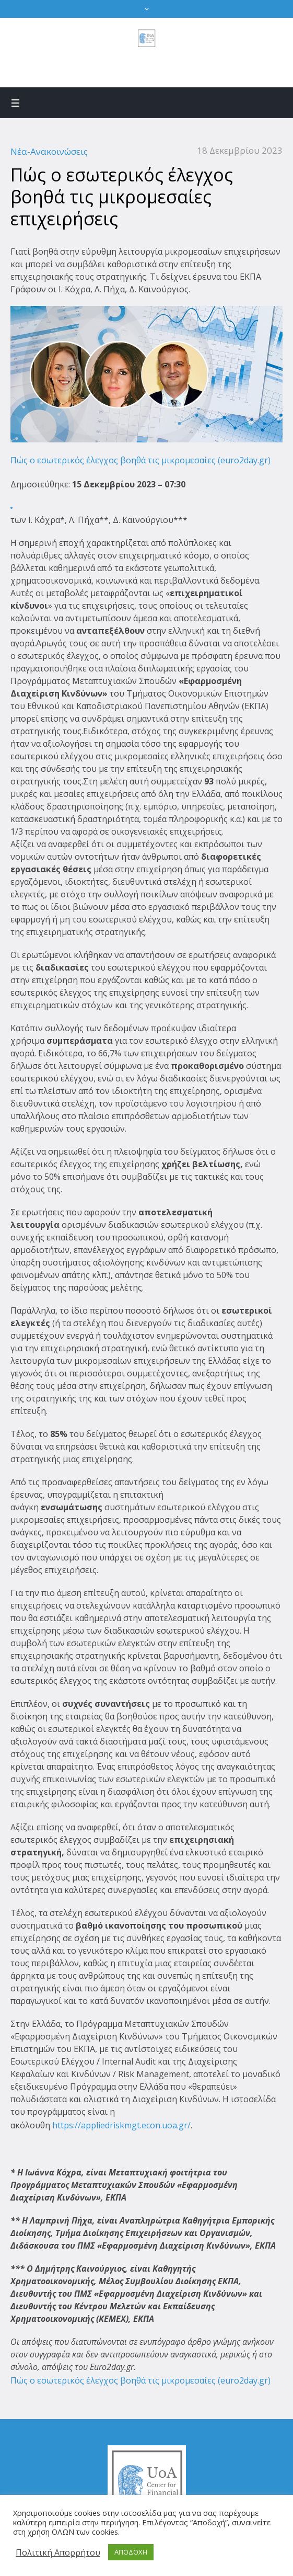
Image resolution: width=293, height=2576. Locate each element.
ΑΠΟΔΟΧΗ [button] (130, 2552)
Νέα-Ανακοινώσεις (49, 151)
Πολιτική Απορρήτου (58, 2552)
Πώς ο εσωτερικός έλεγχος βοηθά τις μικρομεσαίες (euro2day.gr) (140, 460)
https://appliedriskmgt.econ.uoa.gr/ (120, 2125)
